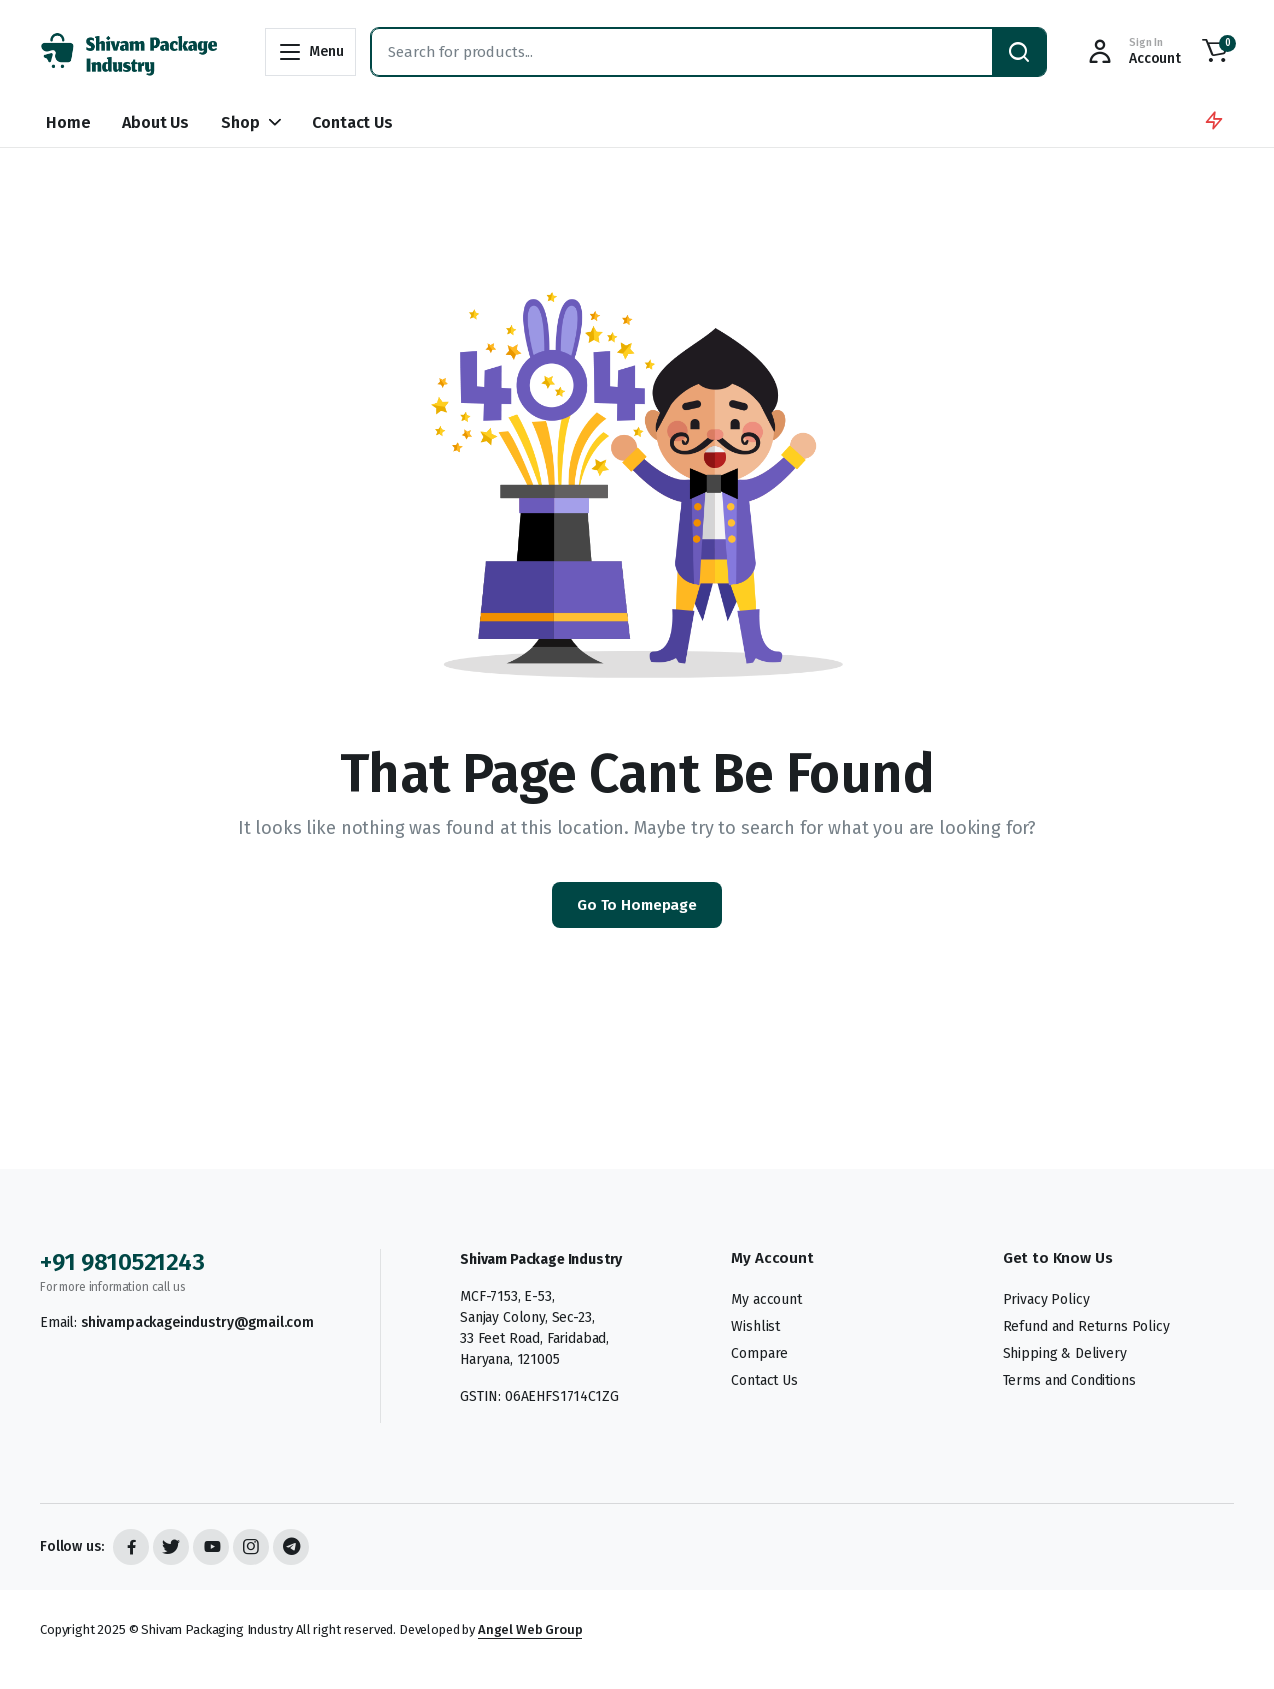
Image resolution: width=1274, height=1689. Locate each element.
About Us (155, 122)
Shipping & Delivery (1065, 1353)
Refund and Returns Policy (1086, 1326)
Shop (240, 122)
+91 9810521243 (122, 1262)
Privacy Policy (1046, 1299)
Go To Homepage (637, 905)
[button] (1215, 52)
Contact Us (352, 122)
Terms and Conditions (1069, 1380)
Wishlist (755, 1326)
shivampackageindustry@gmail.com (197, 1322)
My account (766, 1299)
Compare (759, 1353)
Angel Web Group (530, 1629)
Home (68, 122)
